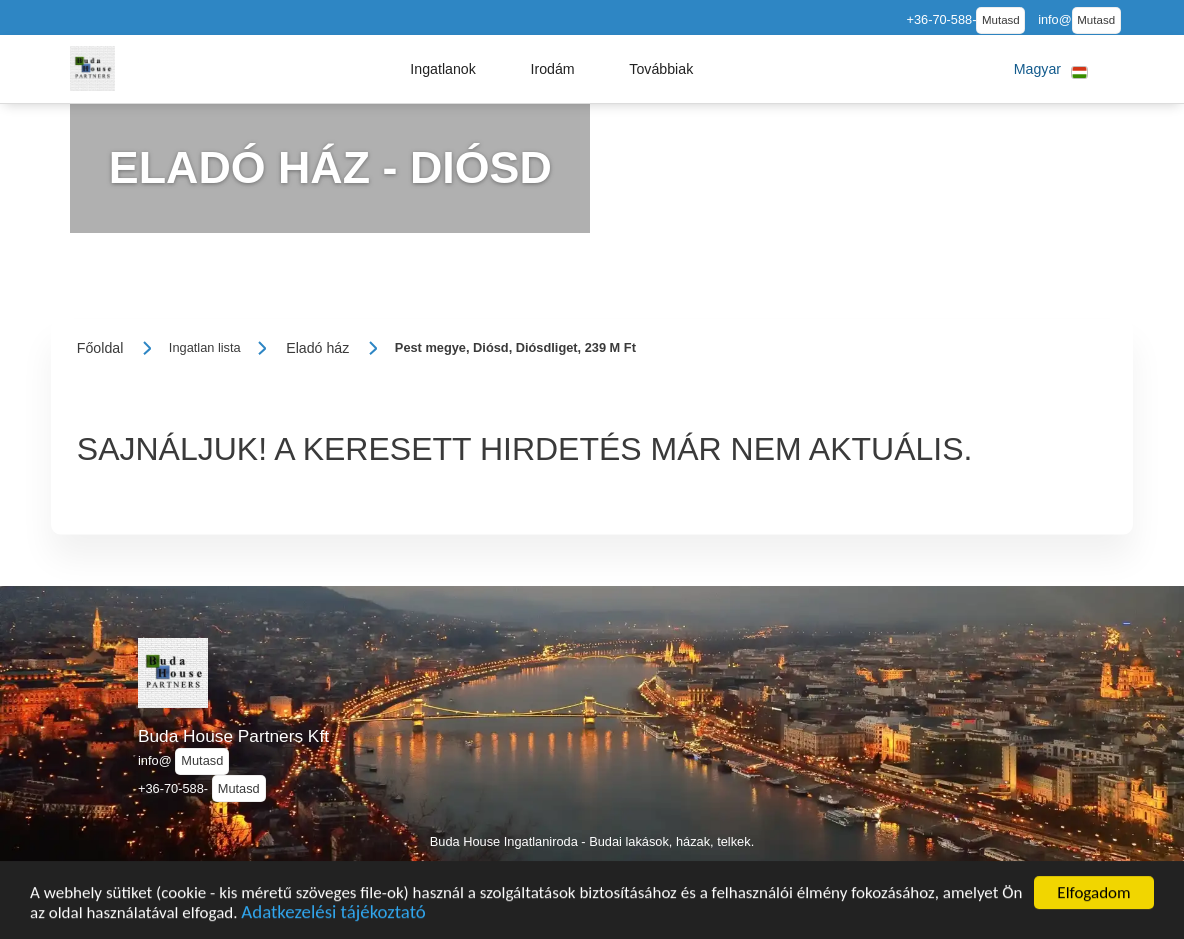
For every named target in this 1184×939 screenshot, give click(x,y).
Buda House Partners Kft (233, 736)
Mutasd (1001, 20)
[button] (443, 69)
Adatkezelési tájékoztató (333, 916)
